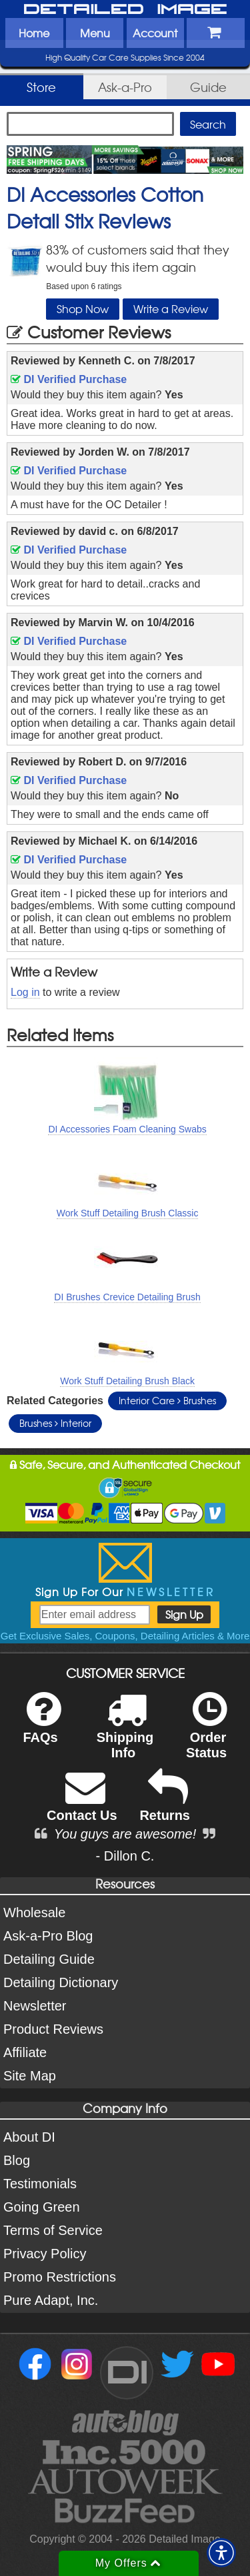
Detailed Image (125, 10)
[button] (221, 2552)
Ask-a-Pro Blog (48, 1936)
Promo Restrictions (59, 2277)
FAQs (42, 1726)
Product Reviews (53, 2029)
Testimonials (40, 2183)
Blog (16, 2160)
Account (155, 33)
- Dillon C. (125, 1856)
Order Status (206, 1734)
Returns (164, 1804)
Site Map (29, 2075)
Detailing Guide (49, 1959)
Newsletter (34, 2005)
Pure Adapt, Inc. (50, 2300)
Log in (25, 992)
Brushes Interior (55, 1423)
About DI (29, 2137)
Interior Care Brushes (167, 1400)
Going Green (41, 2207)
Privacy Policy (44, 2253)
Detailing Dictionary (60, 1982)
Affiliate (25, 2052)
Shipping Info (125, 1734)
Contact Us (82, 1804)
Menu (95, 33)
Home (34, 33)
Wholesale (34, 1912)
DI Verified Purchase (69, 379)
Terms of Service (53, 2230)
